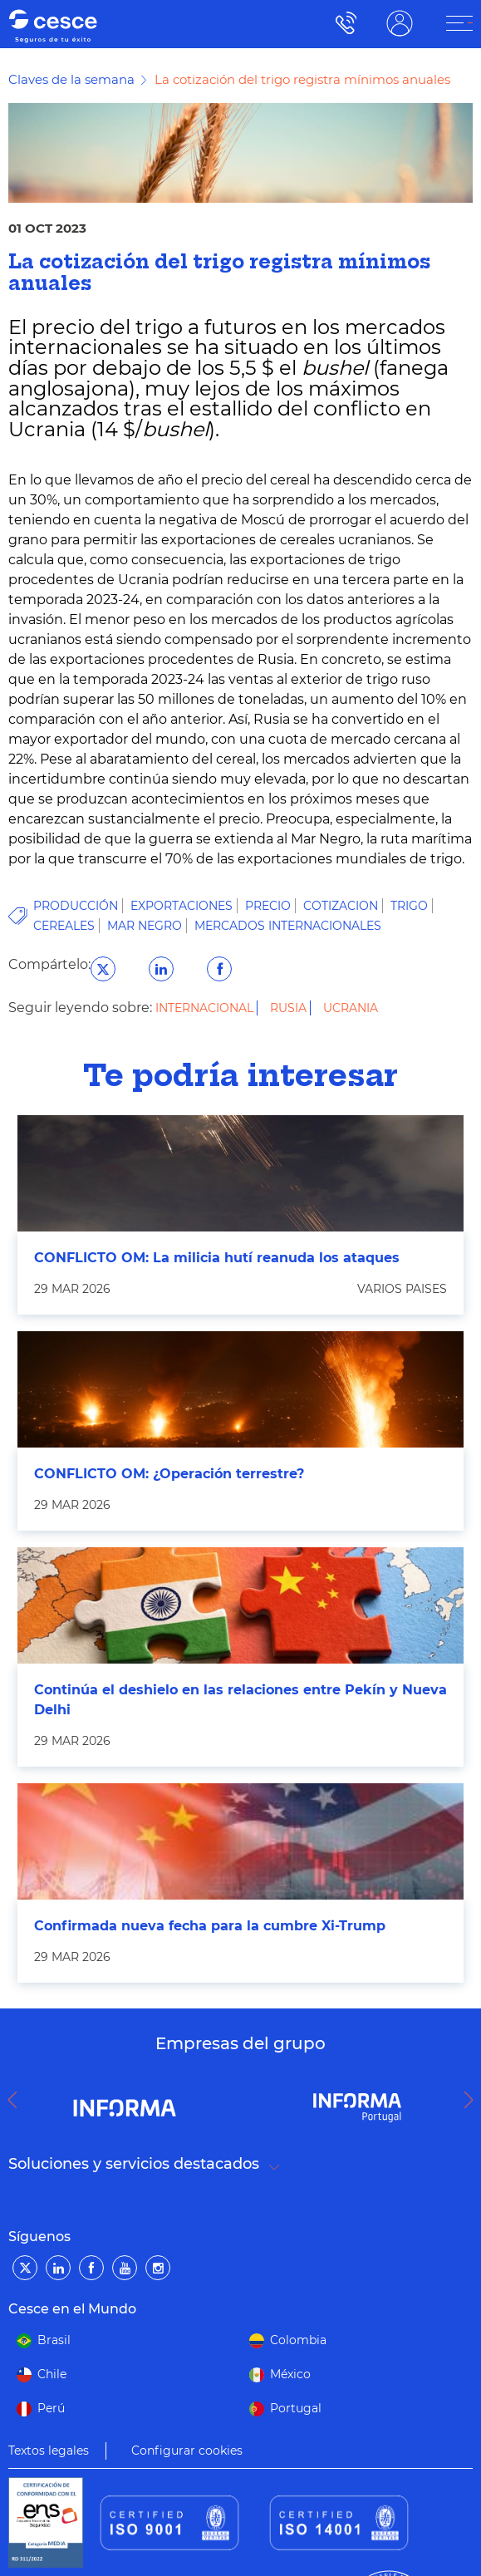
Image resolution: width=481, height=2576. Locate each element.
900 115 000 (341, 22)
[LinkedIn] (58, 2267)
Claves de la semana (71, 79)
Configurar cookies (187, 2450)
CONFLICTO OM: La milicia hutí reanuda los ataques (217, 1258)
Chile (51, 2374)
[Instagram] (157, 2267)
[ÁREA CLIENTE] (459, 23)
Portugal (295, 2408)
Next (472, 2100)
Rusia (290, 1007)
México (290, 2374)
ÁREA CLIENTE (399, 22)
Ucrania (350, 1007)
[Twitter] (24, 2267)
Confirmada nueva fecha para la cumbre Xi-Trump (209, 1926)
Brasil (54, 2340)
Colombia (298, 2340)
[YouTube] (124, 2267)
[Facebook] (91, 2267)
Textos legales (48, 2450)
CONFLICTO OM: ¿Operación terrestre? (169, 1474)
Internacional (206, 1007)
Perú (51, 2408)
